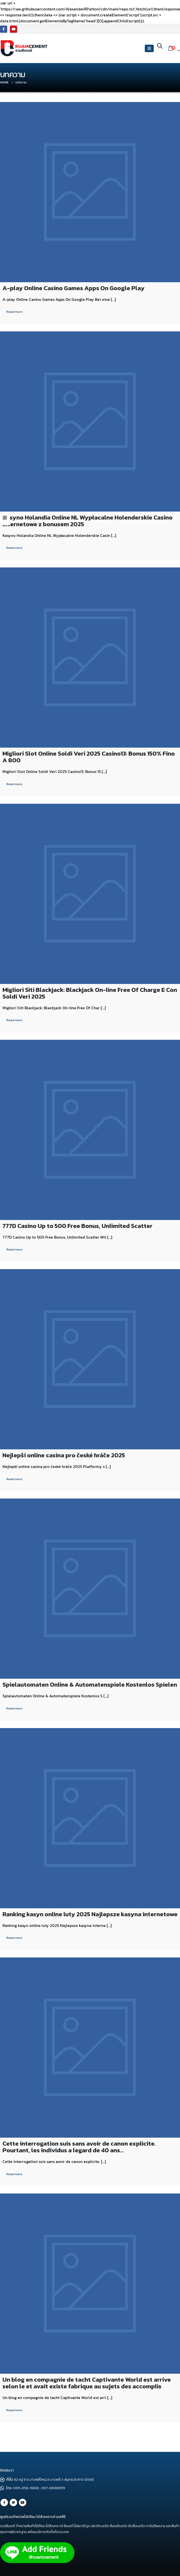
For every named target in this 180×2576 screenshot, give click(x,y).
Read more (14, 311)
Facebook (4, 2502)
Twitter (13, 2502)
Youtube (22, 2502)
